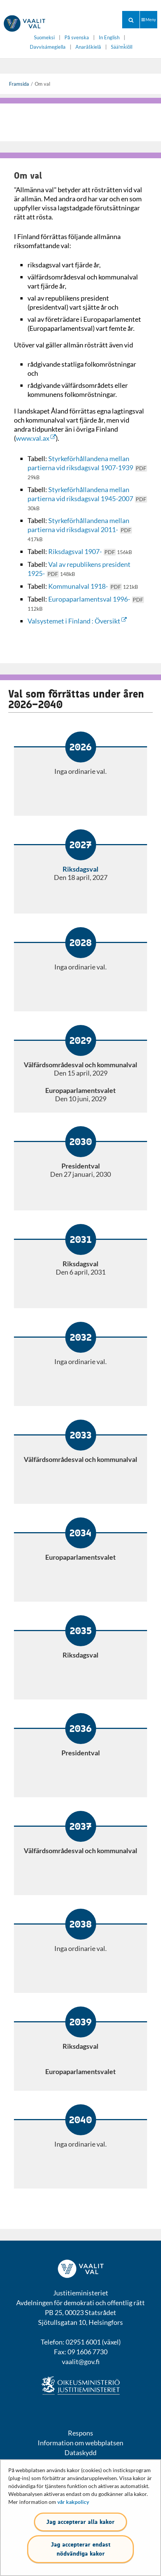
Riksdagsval (80, 869)
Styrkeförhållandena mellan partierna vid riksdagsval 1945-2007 (87, 498)
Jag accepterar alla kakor (80, 2521)
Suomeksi (44, 37)
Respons (80, 2433)
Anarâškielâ (88, 47)
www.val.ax (36, 438)
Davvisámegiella (48, 47)
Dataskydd (80, 2452)
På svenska (76, 37)
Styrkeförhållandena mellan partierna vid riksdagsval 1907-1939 (87, 467)
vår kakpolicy (73, 2502)
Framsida (19, 84)
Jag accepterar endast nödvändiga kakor (80, 2549)
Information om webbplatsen (80, 2443)
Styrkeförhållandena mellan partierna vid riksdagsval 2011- (80, 529)
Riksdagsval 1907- (90, 551)
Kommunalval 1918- (93, 586)
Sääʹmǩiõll (121, 47)
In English (109, 37)
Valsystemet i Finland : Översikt (77, 621)
